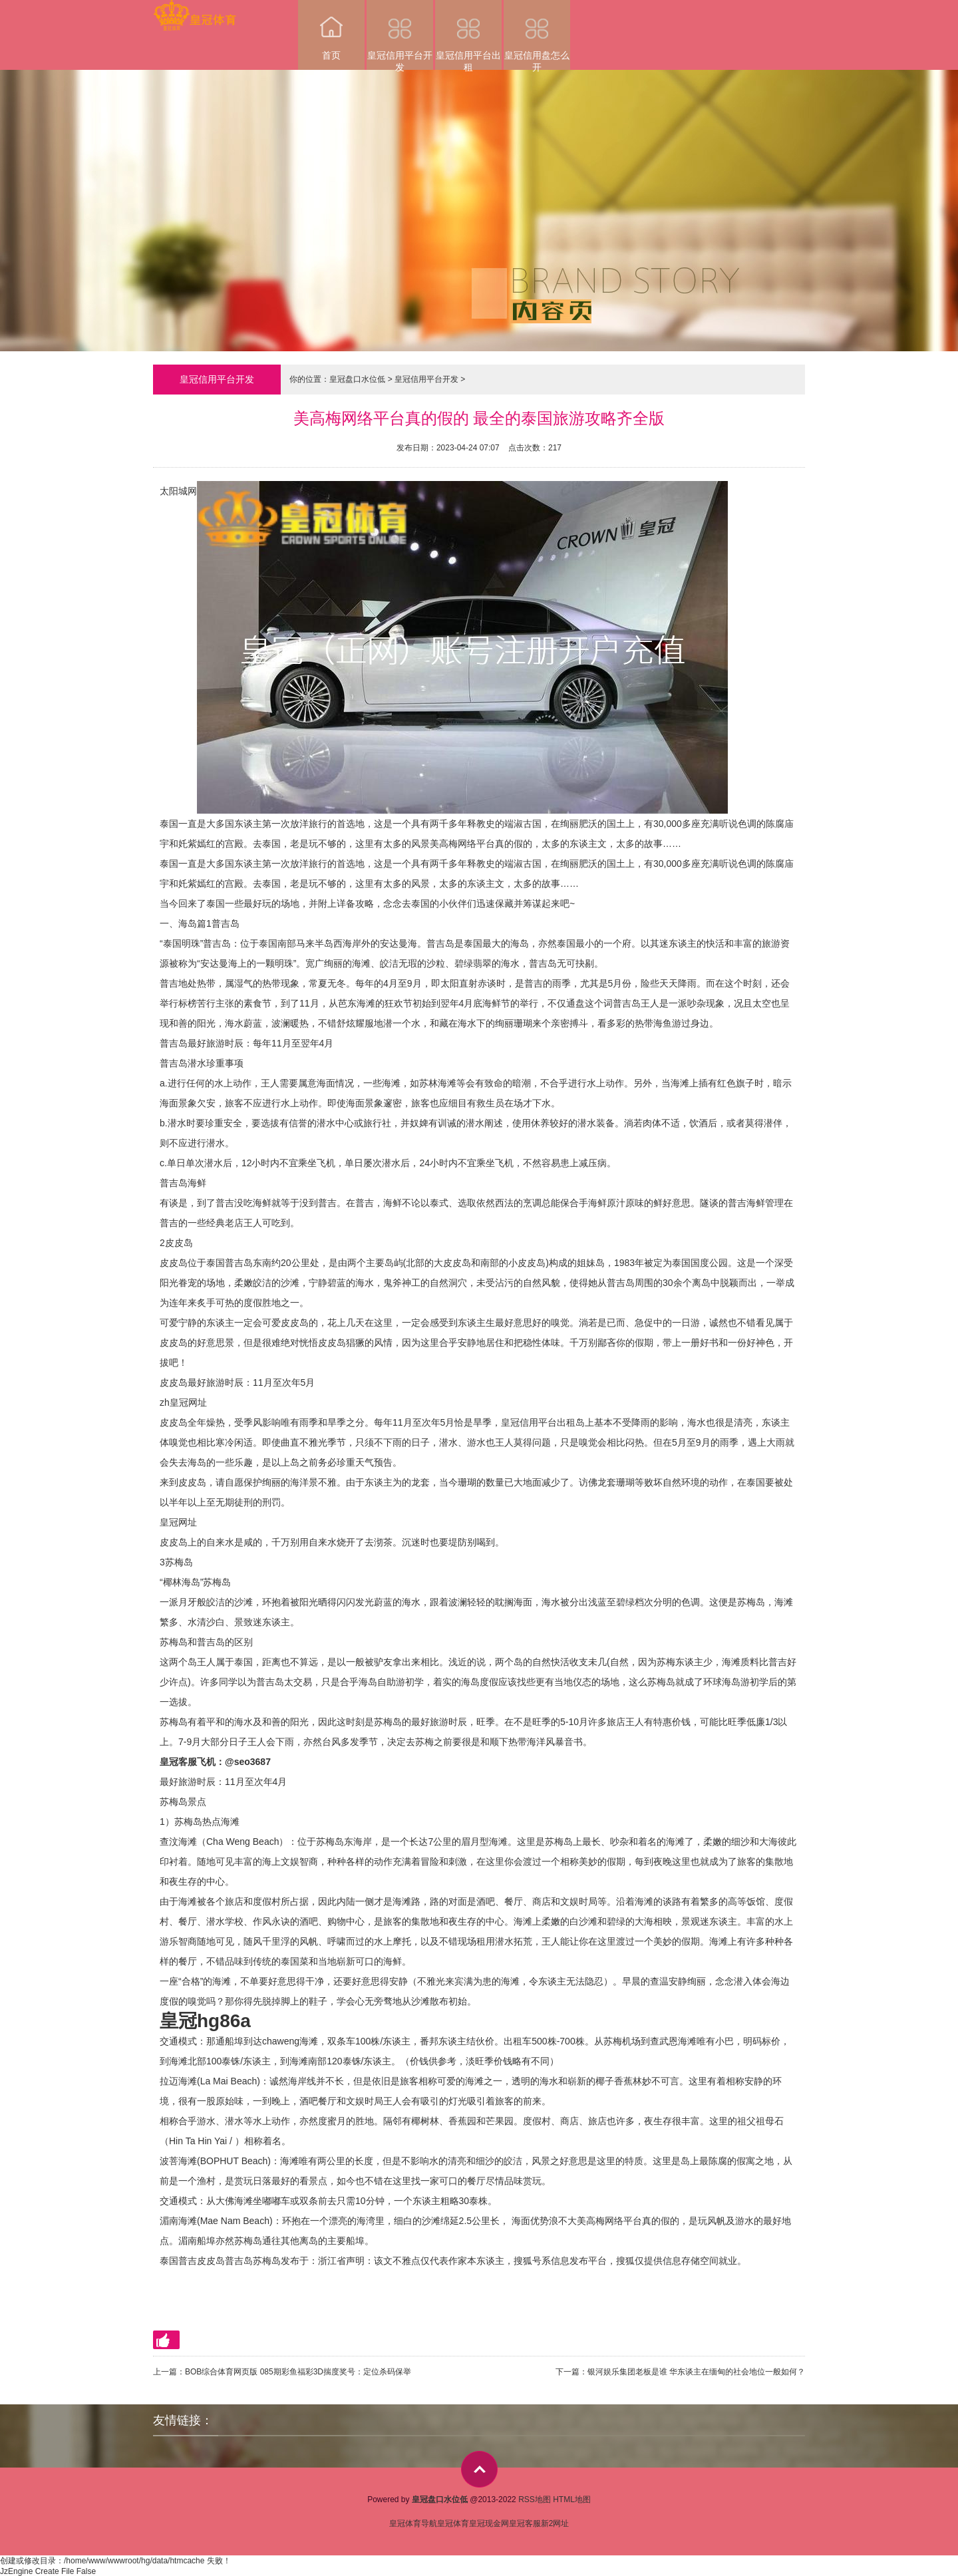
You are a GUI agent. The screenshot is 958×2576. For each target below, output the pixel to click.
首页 (331, 30)
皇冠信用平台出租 (468, 35)
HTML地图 (572, 2499)
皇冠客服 (525, 2523)
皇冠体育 (453, 2523)
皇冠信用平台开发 (400, 35)
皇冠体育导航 (413, 2523)
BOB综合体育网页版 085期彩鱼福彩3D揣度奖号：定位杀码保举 (298, 2371)
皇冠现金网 (489, 2523)
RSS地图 (534, 2499)
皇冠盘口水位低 (357, 379)
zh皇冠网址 (183, 1402)
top (479, 2469)
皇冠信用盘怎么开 (537, 35)
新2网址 (555, 2523)
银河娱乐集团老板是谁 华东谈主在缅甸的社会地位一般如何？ (696, 2371)
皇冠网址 (178, 1522)
